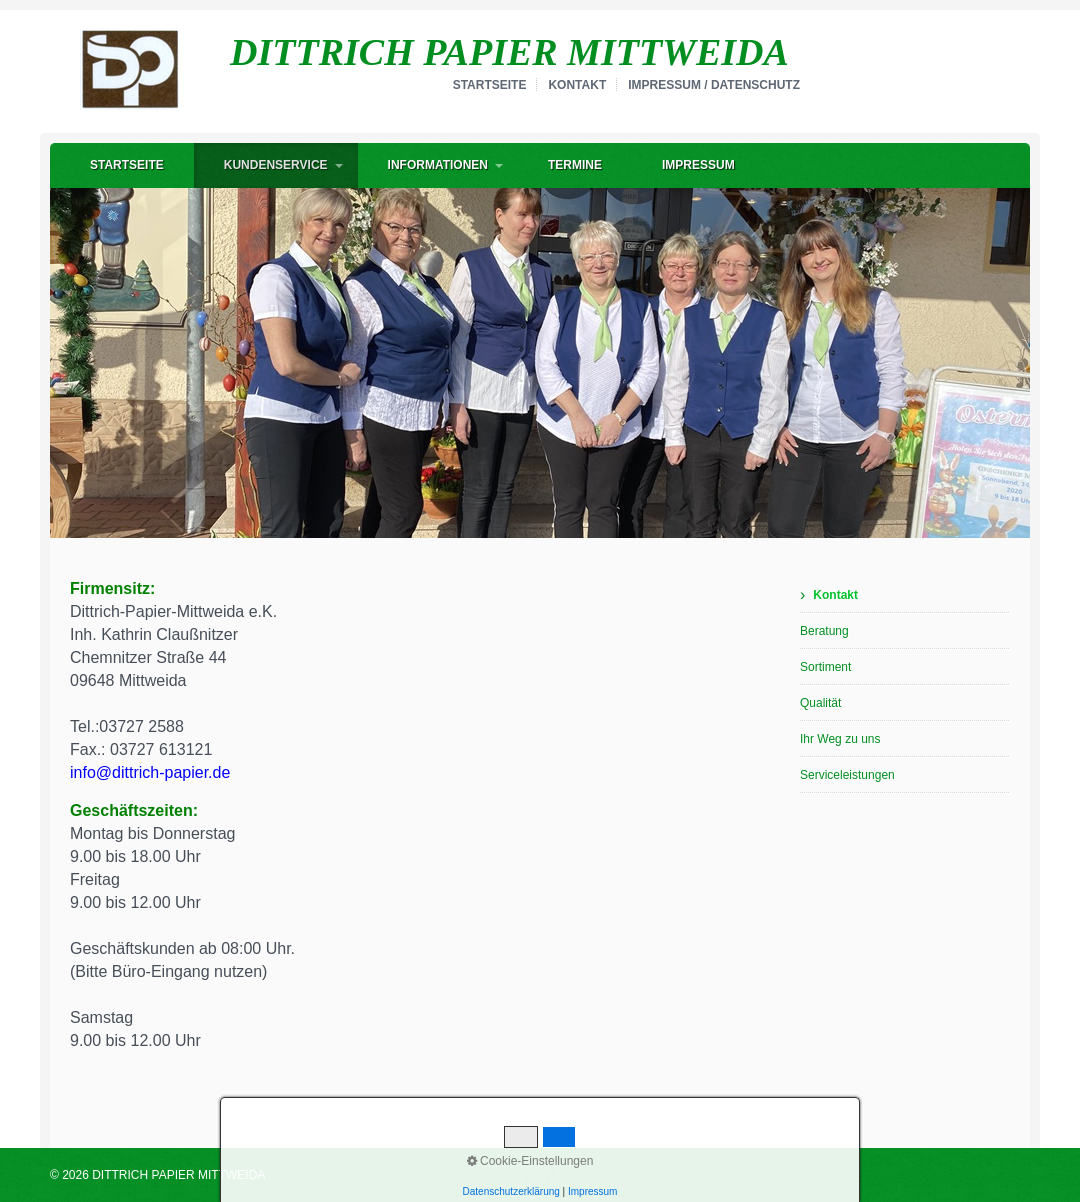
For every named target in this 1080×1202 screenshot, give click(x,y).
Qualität (820, 703)
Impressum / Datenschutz (714, 85)
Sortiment (825, 667)
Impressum (698, 165)
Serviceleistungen (847, 775)
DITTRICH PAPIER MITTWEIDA (509, 52)
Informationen (438, 165)
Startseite (490, 85)
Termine (575, 165)
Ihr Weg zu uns (840, 739)
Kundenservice (276, 165)
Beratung (824, 631)
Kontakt (577, 85)
